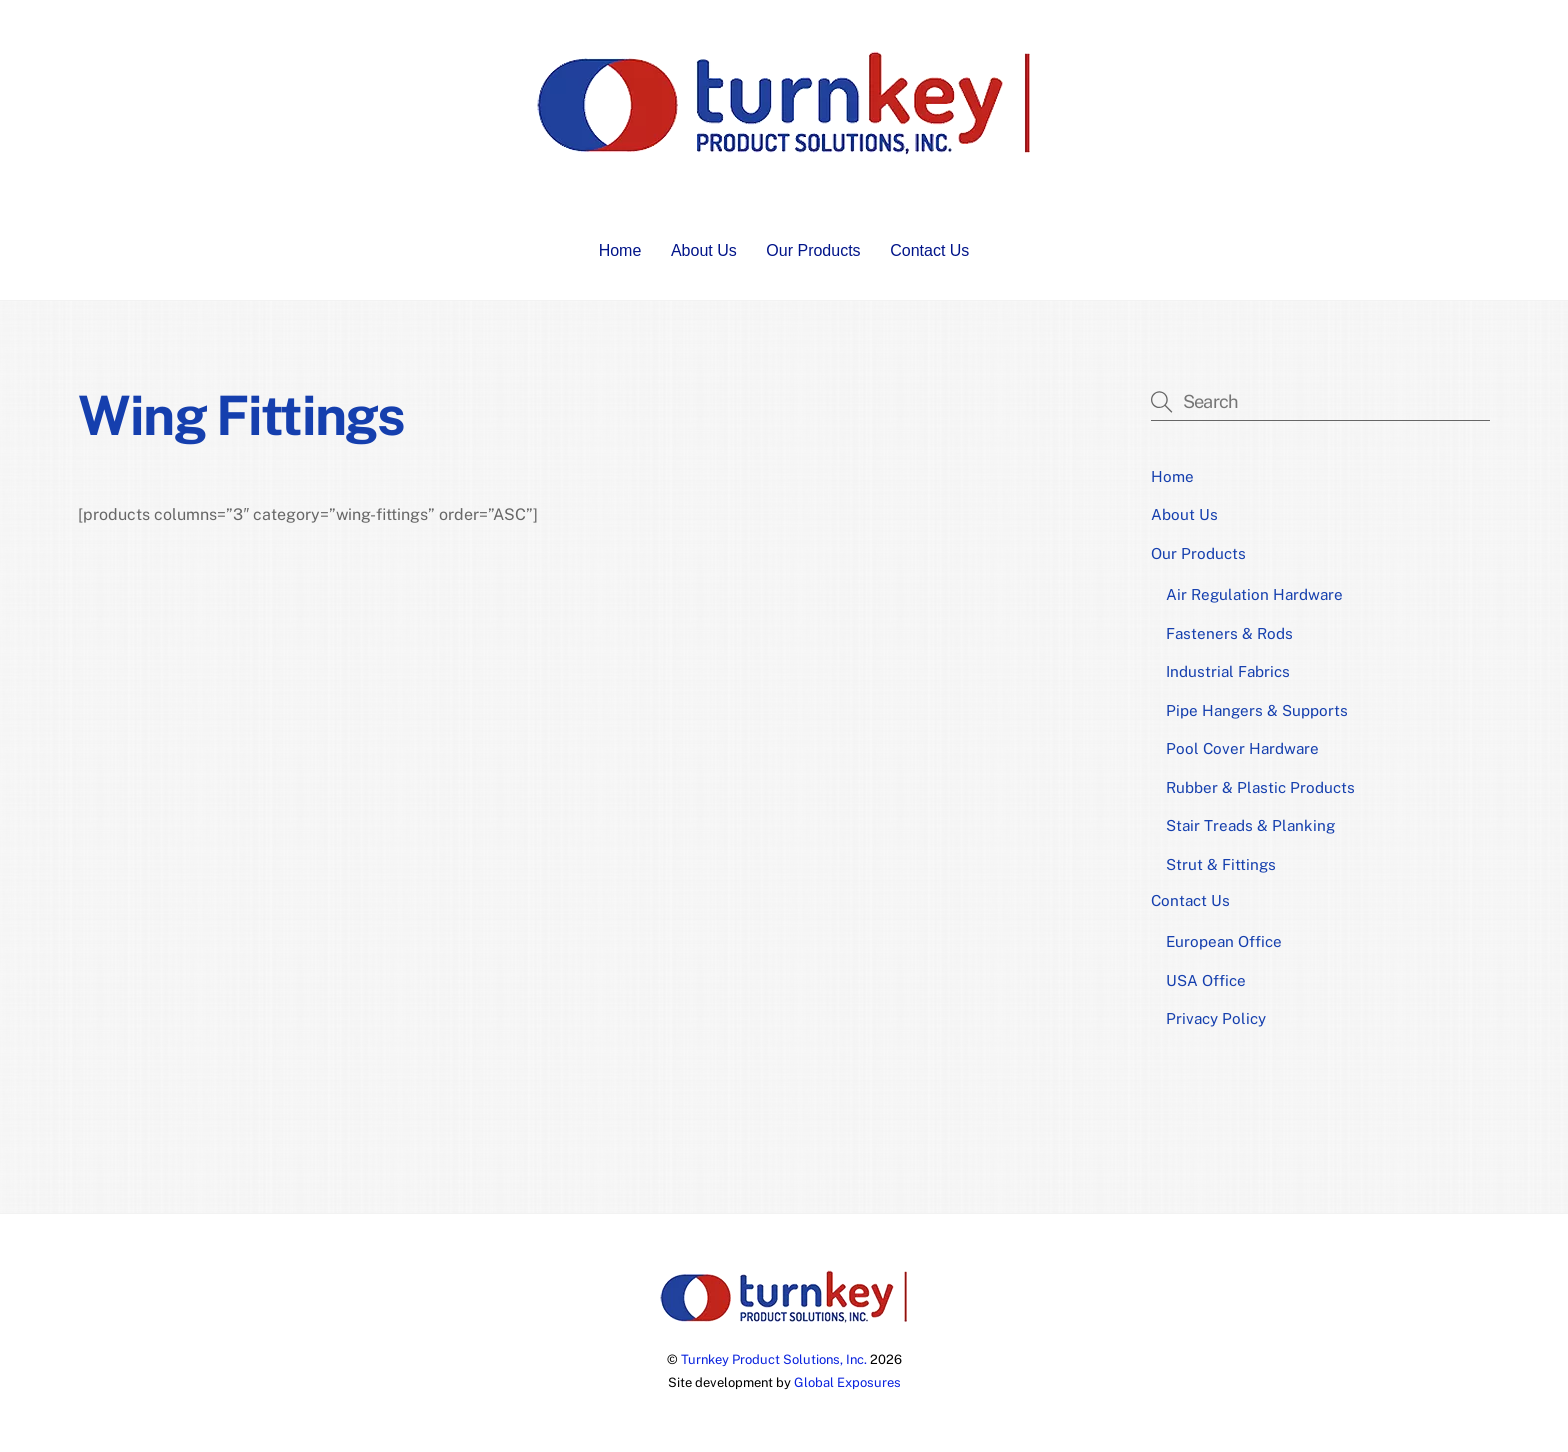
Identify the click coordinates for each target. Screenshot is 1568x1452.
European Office (1224, 941)
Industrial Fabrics (1228, 671)
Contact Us (929, 250)
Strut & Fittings (1221, 864)
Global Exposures (847, 1382)
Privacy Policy (1216, 1018)
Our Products (813, 250)
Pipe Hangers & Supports (1257, 710)
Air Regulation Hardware (1254, 594)
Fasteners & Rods (1229, 633)
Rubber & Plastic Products (1260, 787)
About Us (704, 250)
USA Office (1206, 980)
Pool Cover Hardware (1242, 748)
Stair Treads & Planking (1250, 825)
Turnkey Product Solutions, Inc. (774, 1359)
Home (620, 250)
